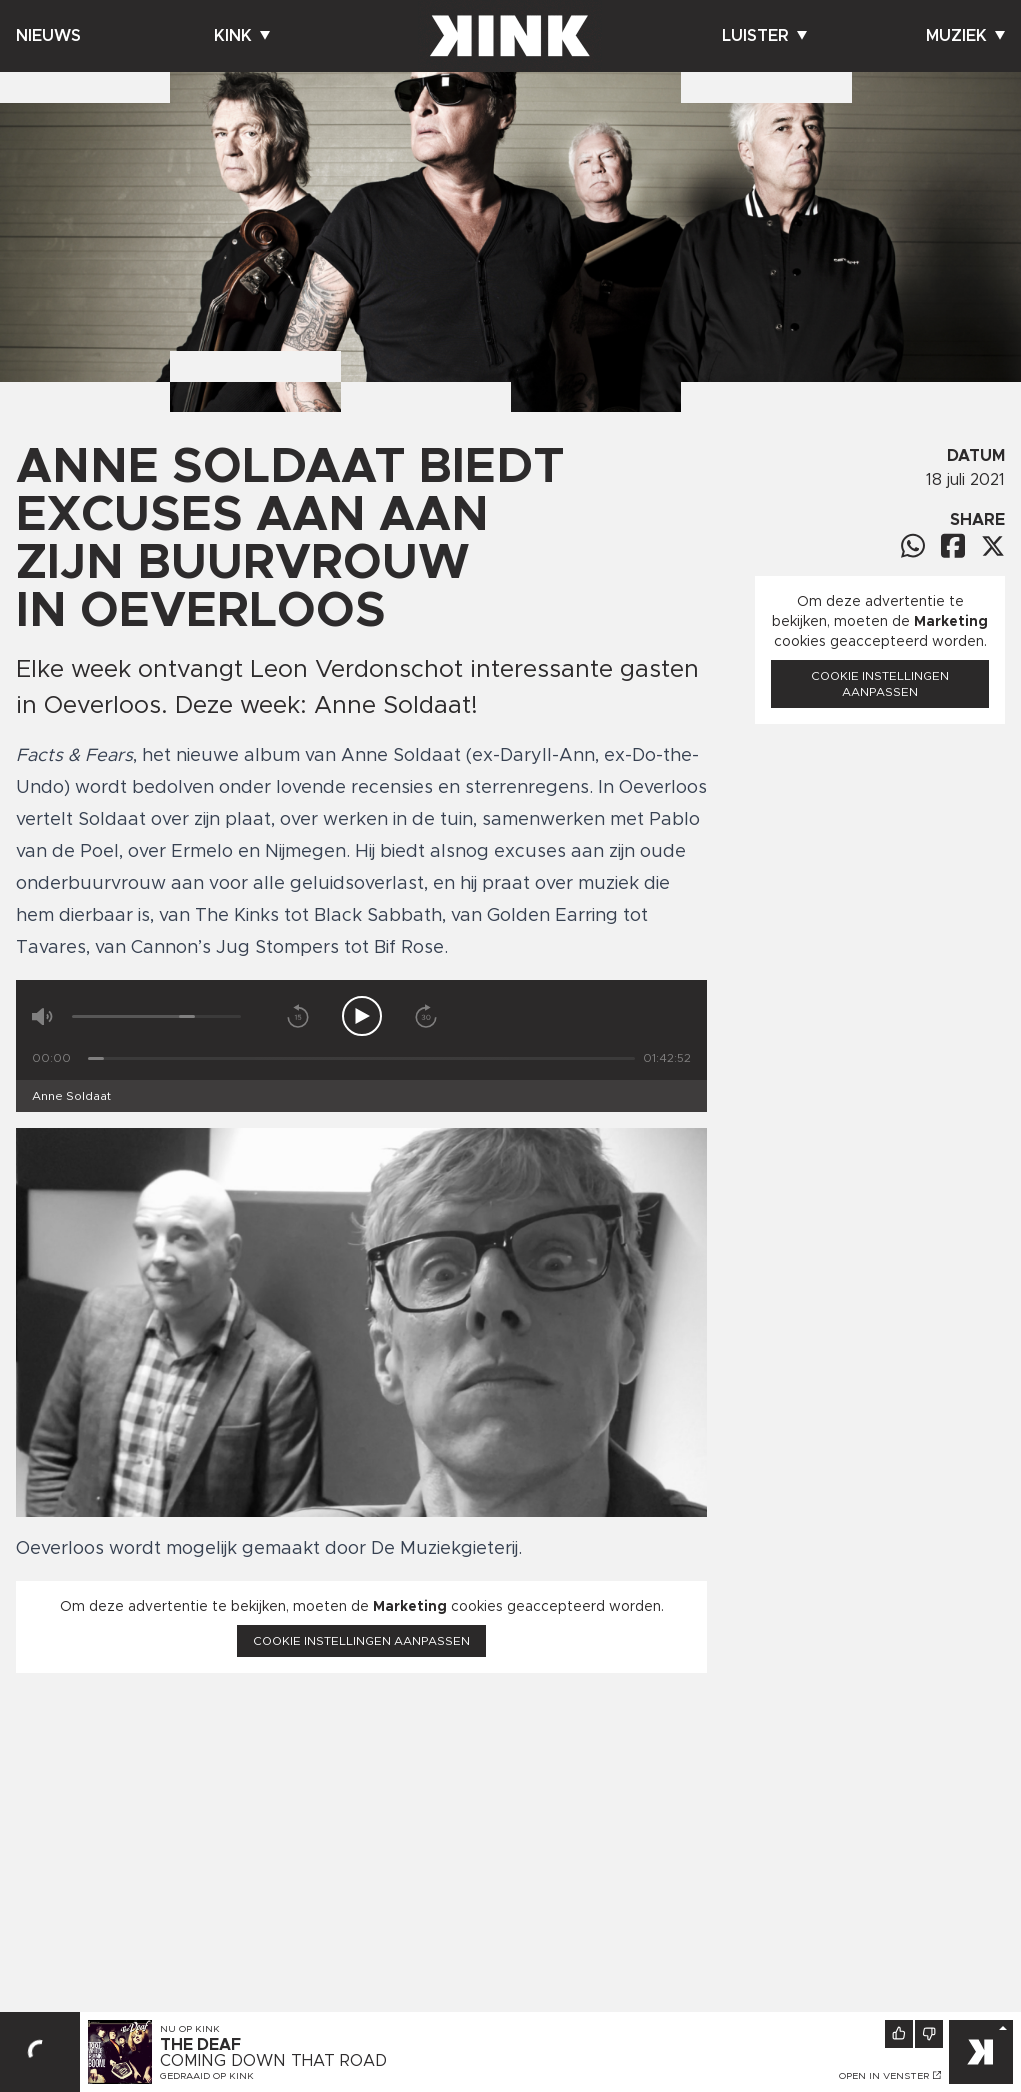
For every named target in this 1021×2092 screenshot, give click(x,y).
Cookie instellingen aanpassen (361, 1641)
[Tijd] (361, 1058)
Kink (242, 36)
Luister (764, 36)
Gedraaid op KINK (207, 2076)
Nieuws (48, 36)
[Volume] (156, 1016)
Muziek (965, 36)
